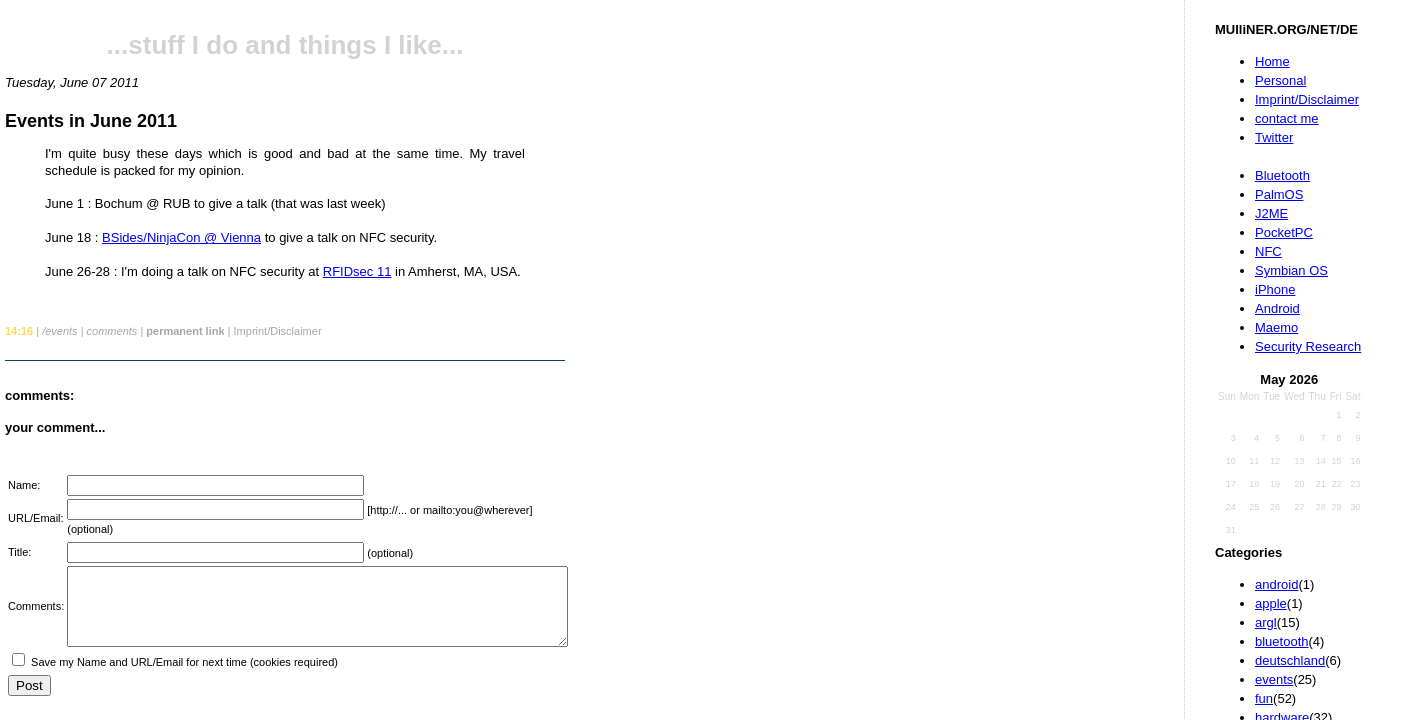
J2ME (1271, 213)
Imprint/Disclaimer (1307, 99)
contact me (1287, 118)
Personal (1280, 80)
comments (112, 331)
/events (59, 331)
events (1274, 679)
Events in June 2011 (91, 121)
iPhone (1275, 289)
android (1276, 584)
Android (1277, 308)
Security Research (1308, 346)
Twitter (1274, 137)
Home (1272, 61)
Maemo (1276, 327)
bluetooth (1282, 641)
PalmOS (1279, 194)
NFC (1268, 251)
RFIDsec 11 (357, 271)
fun (1264, 698)
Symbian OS (1291, 270)
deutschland (1290, 660)
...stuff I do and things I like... (285, 45)
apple (1271, 603)
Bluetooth (1282, 175)
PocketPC (1284, 232)
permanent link (185, 331)
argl (1266, 622)
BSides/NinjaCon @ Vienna (181, 237)
